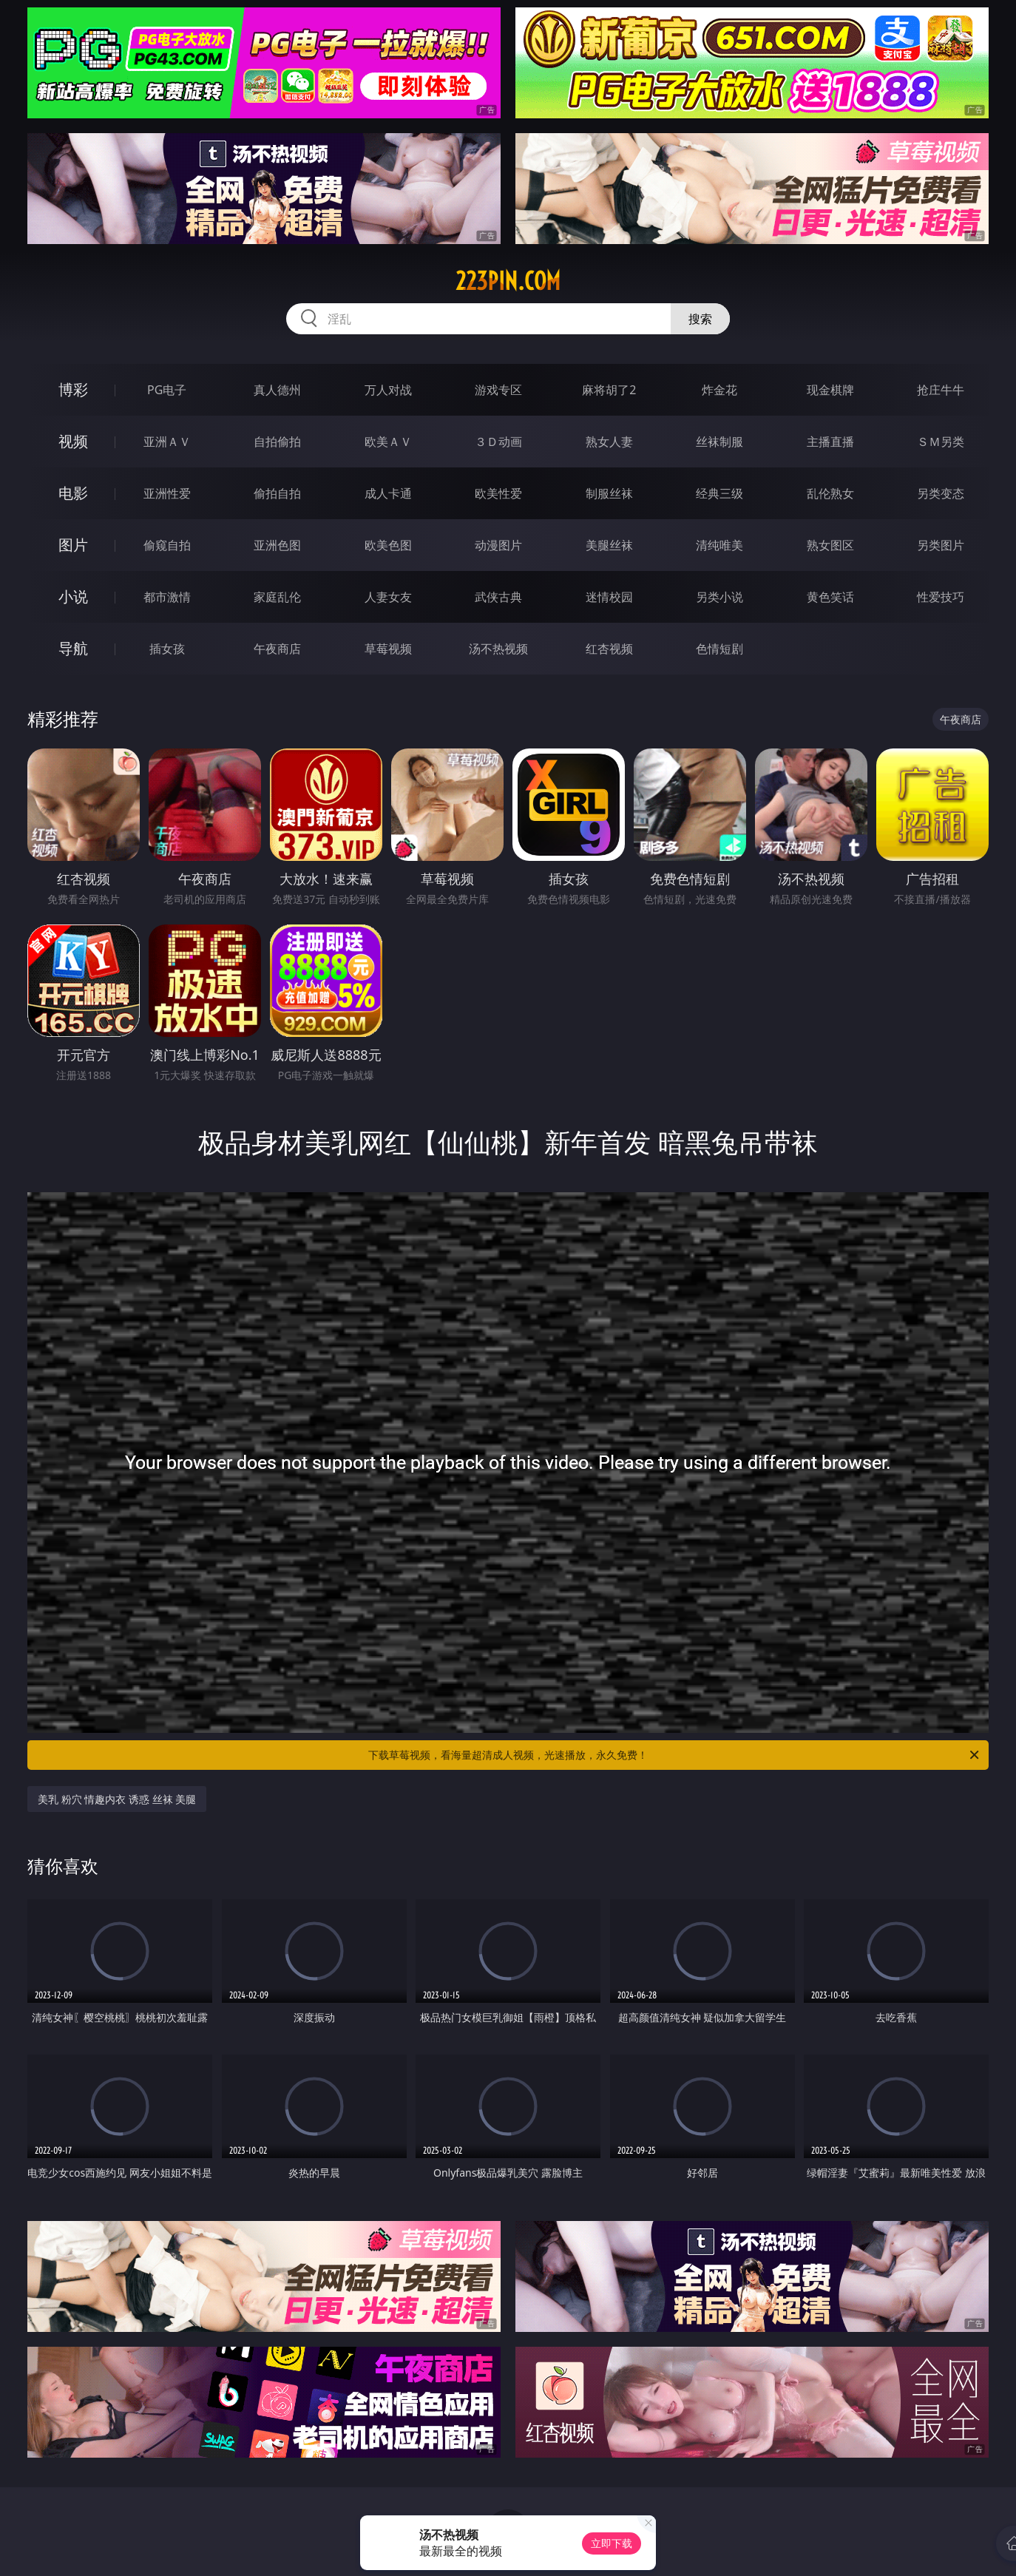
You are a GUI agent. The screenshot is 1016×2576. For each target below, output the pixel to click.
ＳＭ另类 (940, 441)
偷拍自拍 (277, 493)
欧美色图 (388, 545)
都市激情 (167, 597)
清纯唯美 (719, 545)
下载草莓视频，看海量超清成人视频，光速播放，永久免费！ (674, 1755)
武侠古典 (498, 597)
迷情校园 (609, 597)
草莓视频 (388, 648)
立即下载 (611, 2543)
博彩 (73, 389)
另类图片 (940, 545)
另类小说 (719, 597)
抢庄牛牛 (940, 390)
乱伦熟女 (830, 493)
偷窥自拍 (167, 545)
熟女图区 (830, 545)
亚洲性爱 (167, 493)
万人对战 (388, 390)
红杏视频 (609, 648)
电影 (73, 493)
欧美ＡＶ (388, 441)
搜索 (700, 319)
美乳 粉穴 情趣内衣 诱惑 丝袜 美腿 (117, 1799)
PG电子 (166, 390)
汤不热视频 (498, 648)
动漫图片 (498, 545)
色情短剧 (719, 648)
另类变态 (940, 493)
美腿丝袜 (609, 545)
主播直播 (830, 441)
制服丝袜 (609, 493)
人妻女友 (388, 597)
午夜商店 (277, 648)
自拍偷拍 (277, 441)
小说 (73, 596)
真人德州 (277, 390)
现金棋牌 (830, 390)
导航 (73, 648)
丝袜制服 (719, 441)
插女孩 (167, 648)
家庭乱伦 (277, 597)
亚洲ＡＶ (167, 441)
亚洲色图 (277, 545)
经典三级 (719, 493)
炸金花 (719, 390)
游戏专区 (498, 390)
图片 (73, 545)
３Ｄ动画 (498, 441)
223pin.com (508, 281)
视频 (73, 441)
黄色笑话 (830, 597)
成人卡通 (388, 493)
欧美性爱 (498, 493)
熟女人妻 (609, 441)
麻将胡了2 (609, 390)
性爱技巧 (940, 597)
